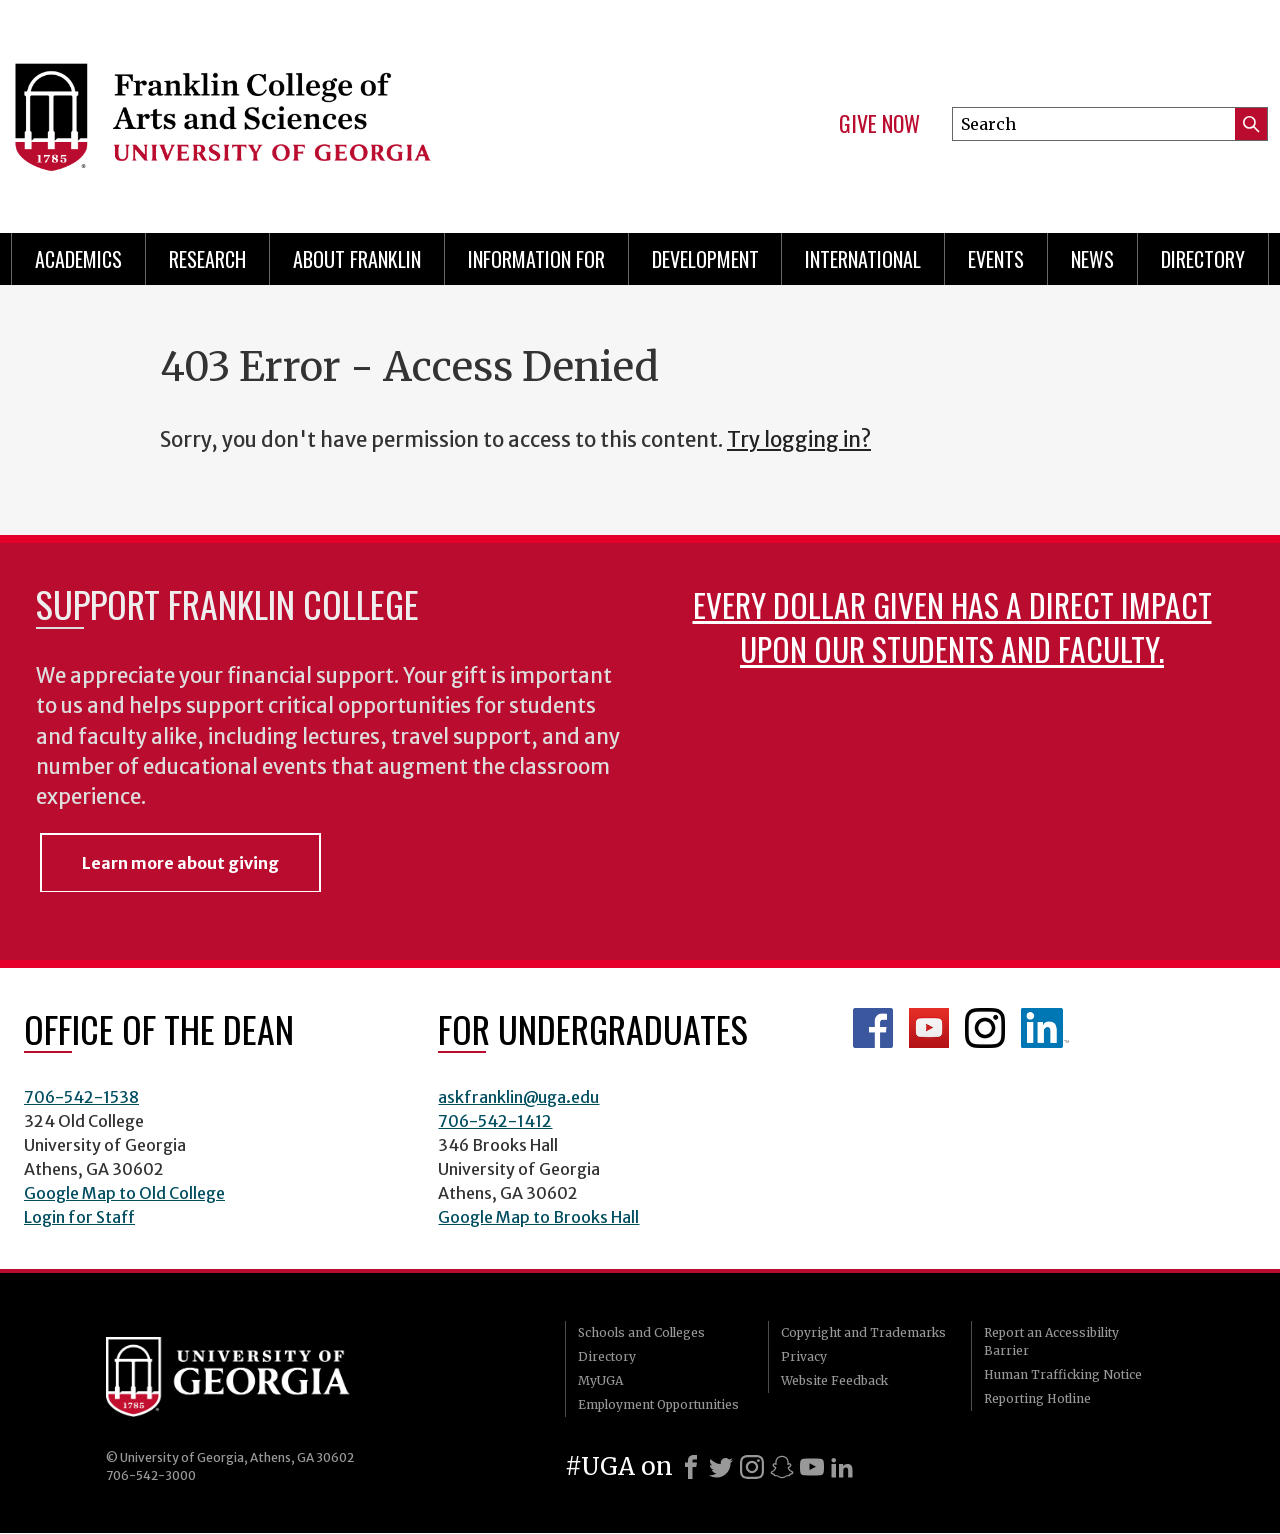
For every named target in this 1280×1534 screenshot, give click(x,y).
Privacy (804, 1356)
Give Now (879, 124)
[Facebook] (691, 1467)
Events (996, 259)
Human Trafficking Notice (1063, 1374)
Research (207, 259)
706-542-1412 (495, 1121)
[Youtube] (812, 1467)
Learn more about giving (180, 863)
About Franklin (357, 259)
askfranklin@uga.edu (518, 1097)
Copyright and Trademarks (863, 1332)
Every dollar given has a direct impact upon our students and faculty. (952, 626)
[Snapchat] (782, 1467)
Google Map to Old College (124, 1193)
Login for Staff (79, 1217)
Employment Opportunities (658, 1404)
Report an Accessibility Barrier (1051, 1341)
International (863, 259)
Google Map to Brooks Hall (538, 1217)
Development (705, 259)
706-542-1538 (81, 1097)
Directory (1203, 259)
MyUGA (600, 1380)
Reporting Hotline (1037, 1398)
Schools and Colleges (641, 1332)
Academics (78, 259)
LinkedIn (1045, 1028)
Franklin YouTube (929, 1028)
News (1092, 259)
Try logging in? (799, 440)
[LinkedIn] (842, 1467)
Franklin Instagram (985, 1028)
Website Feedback (834, 1380)
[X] (721, 1467)
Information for (536, 259)
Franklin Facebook (873, 1028)
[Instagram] (752, 1467)
